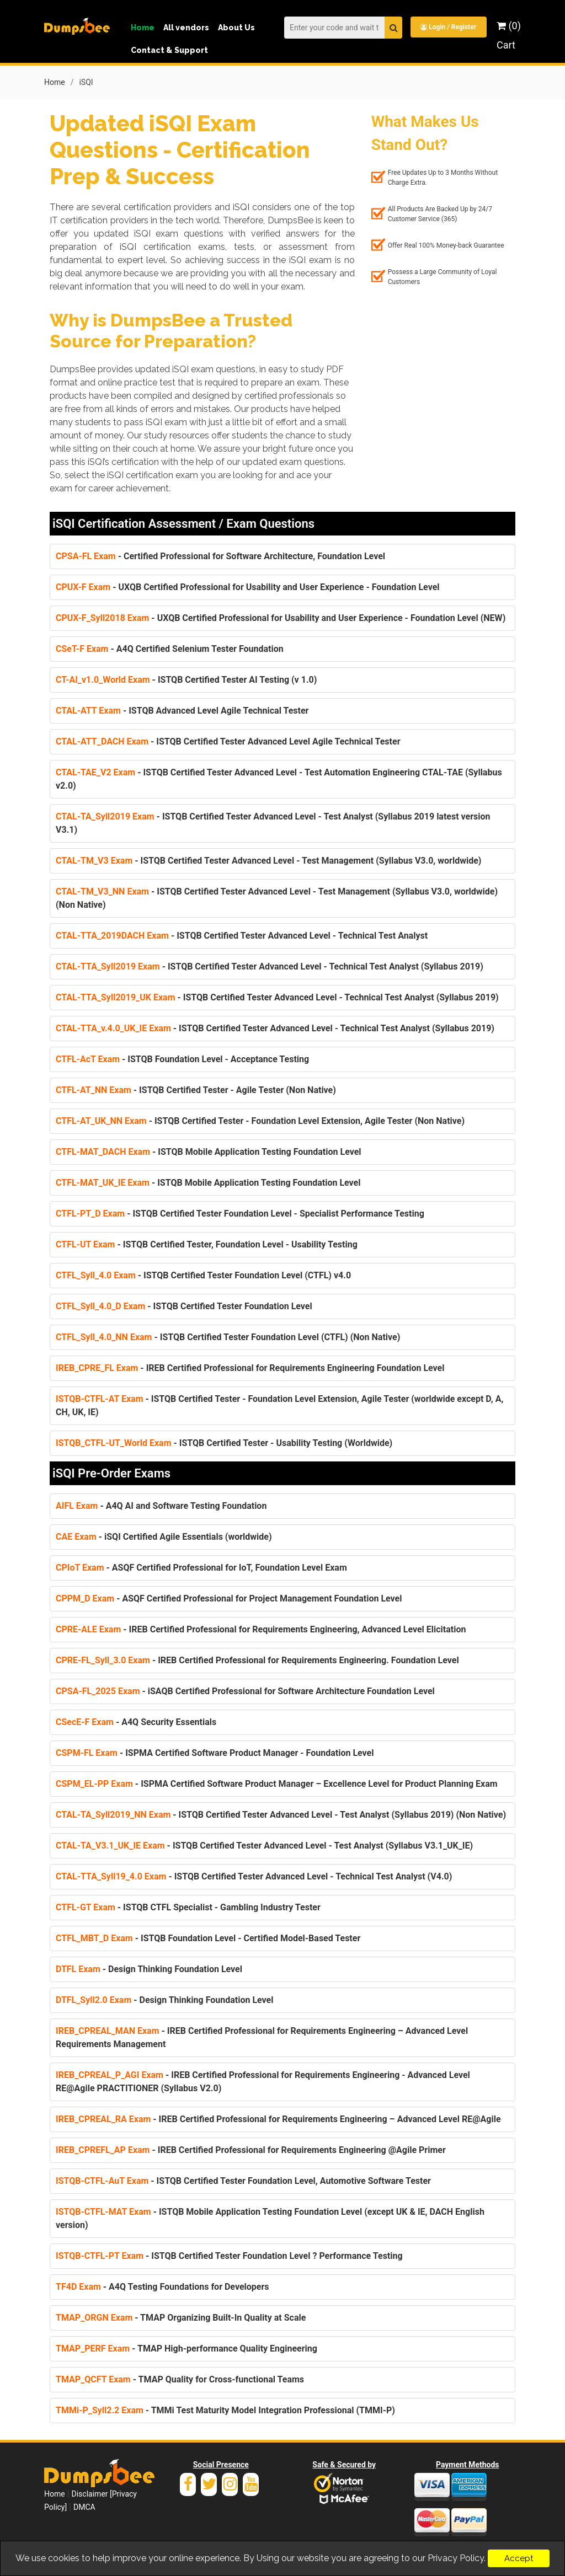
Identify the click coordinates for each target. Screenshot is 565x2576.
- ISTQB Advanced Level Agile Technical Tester (182, 710)
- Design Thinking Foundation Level (149, 1968)
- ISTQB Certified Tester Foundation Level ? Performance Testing (229, 2255)
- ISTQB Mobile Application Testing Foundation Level (208, 1151)
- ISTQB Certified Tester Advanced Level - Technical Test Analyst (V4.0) (254, 1876)
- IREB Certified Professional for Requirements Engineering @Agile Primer (251, 2149)
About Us (236, 27)
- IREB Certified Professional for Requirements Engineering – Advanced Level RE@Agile (278, 2118)
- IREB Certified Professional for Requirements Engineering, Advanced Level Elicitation (261, 1629)
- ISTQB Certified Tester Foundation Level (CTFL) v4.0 (203, 1275)
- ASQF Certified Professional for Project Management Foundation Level (229, 1598)
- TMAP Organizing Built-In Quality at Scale (181, 2317)
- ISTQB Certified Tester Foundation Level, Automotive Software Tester (243, 2180)
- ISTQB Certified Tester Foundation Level (184, 1305)
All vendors (186, 27)
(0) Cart (509, 35)
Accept (518, 2558)
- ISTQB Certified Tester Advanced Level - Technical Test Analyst (242, 935)
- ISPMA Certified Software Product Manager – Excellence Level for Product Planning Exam (277, 1783)
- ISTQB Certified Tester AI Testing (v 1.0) (186, 679)
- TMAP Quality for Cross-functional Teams (180, 2379)
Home (142, 27)
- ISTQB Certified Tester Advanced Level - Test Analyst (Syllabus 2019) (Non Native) (281, 1814)
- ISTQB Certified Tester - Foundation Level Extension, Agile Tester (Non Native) (260, 1120)
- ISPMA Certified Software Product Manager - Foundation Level (215, 1752)
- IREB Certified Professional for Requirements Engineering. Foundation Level (257, 1659)
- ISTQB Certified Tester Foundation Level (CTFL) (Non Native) (228, 1336)
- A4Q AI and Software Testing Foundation (161, 1505)
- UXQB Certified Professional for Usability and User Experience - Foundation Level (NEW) (280, 617)
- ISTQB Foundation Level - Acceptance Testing (182, 1058)
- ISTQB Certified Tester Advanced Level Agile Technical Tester (228, 741)
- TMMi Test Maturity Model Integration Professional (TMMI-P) (225, 2409)
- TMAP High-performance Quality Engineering (186, 2348)
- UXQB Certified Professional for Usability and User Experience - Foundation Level (248, 586)
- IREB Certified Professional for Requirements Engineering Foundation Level (250, 1367)
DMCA (84, 2506)
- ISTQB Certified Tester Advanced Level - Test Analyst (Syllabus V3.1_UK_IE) (264, 1845)
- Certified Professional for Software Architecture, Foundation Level (220, 555)
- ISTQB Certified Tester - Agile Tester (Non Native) (196, 1089)
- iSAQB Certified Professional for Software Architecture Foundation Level (245, 1690)
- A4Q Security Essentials (136, 1721)
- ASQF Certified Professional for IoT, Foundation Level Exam (201, 1567)
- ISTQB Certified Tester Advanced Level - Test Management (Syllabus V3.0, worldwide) (268, 860)
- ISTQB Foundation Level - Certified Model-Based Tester (208, 1937)
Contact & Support (169, 50)
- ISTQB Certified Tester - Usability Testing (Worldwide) (224, 1442)
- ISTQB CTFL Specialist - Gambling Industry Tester (188, 1907)
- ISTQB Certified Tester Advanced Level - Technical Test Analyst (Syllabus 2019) (269, 966)
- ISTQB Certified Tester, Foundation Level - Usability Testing (207, 1244)
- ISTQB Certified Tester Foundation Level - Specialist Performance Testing (240, 1213)
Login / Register (448, 27)
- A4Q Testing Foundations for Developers (162, 2286)
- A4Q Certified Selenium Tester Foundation (170, 648)
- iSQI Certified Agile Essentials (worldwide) (164, 1536)
